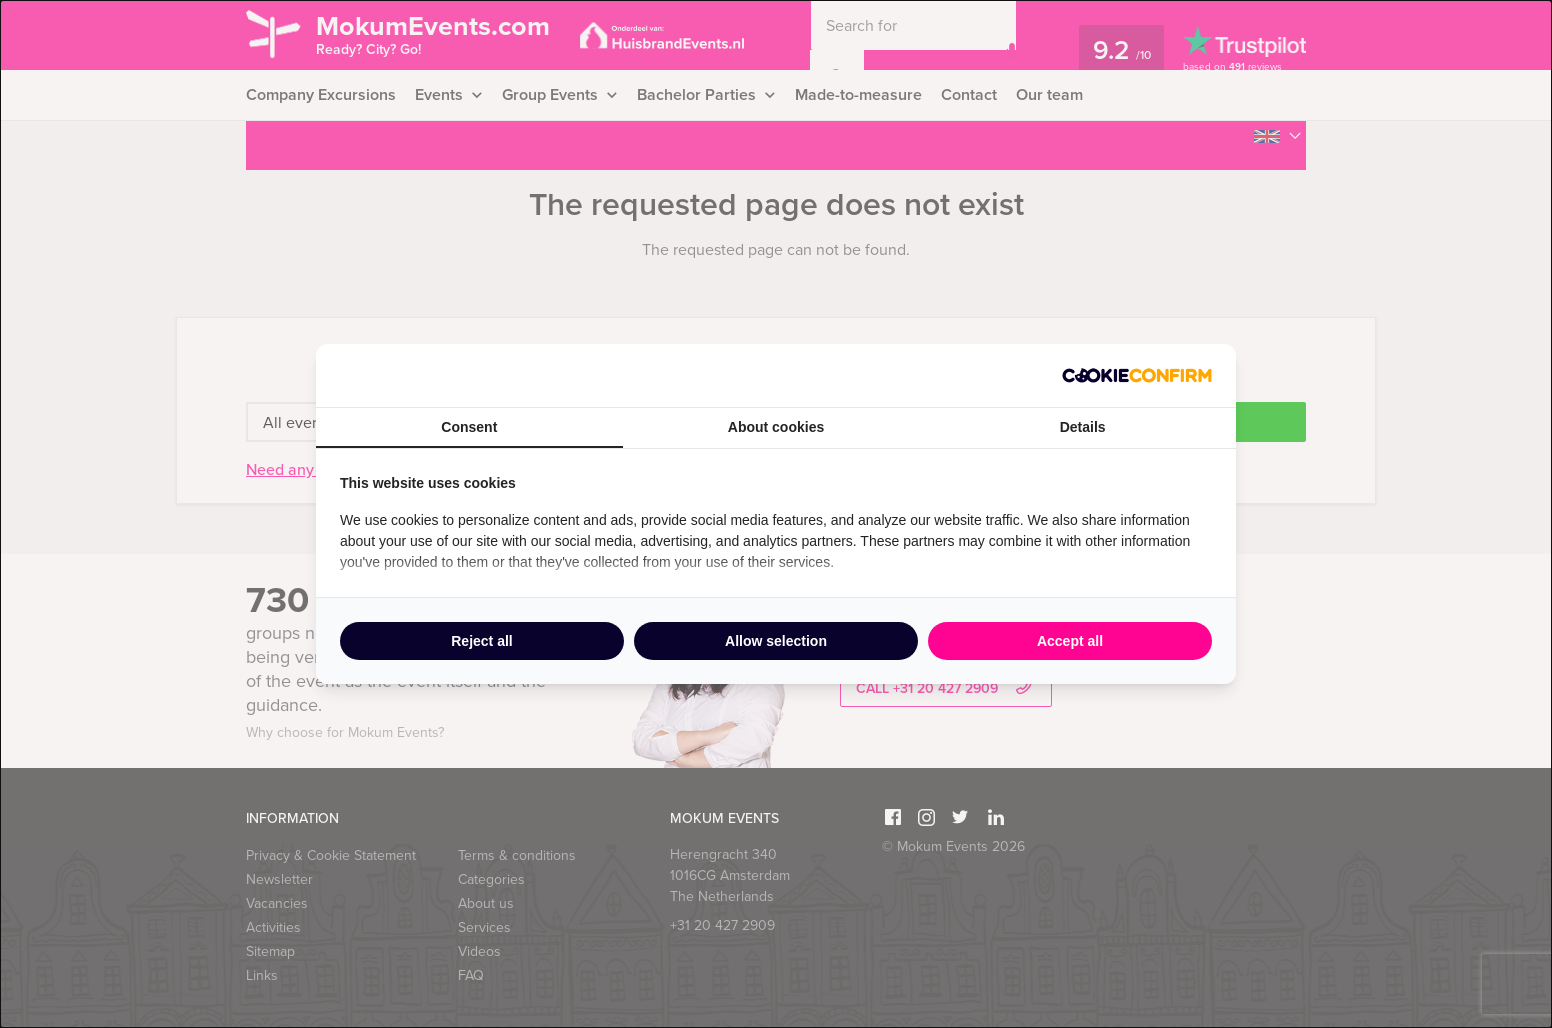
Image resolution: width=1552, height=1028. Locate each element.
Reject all (481, 641)
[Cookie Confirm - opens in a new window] (1137, 375)
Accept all (1070, 641)
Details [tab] (1083, 427)
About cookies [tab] (776, 427)
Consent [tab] (469, 427)
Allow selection (776, 641)
